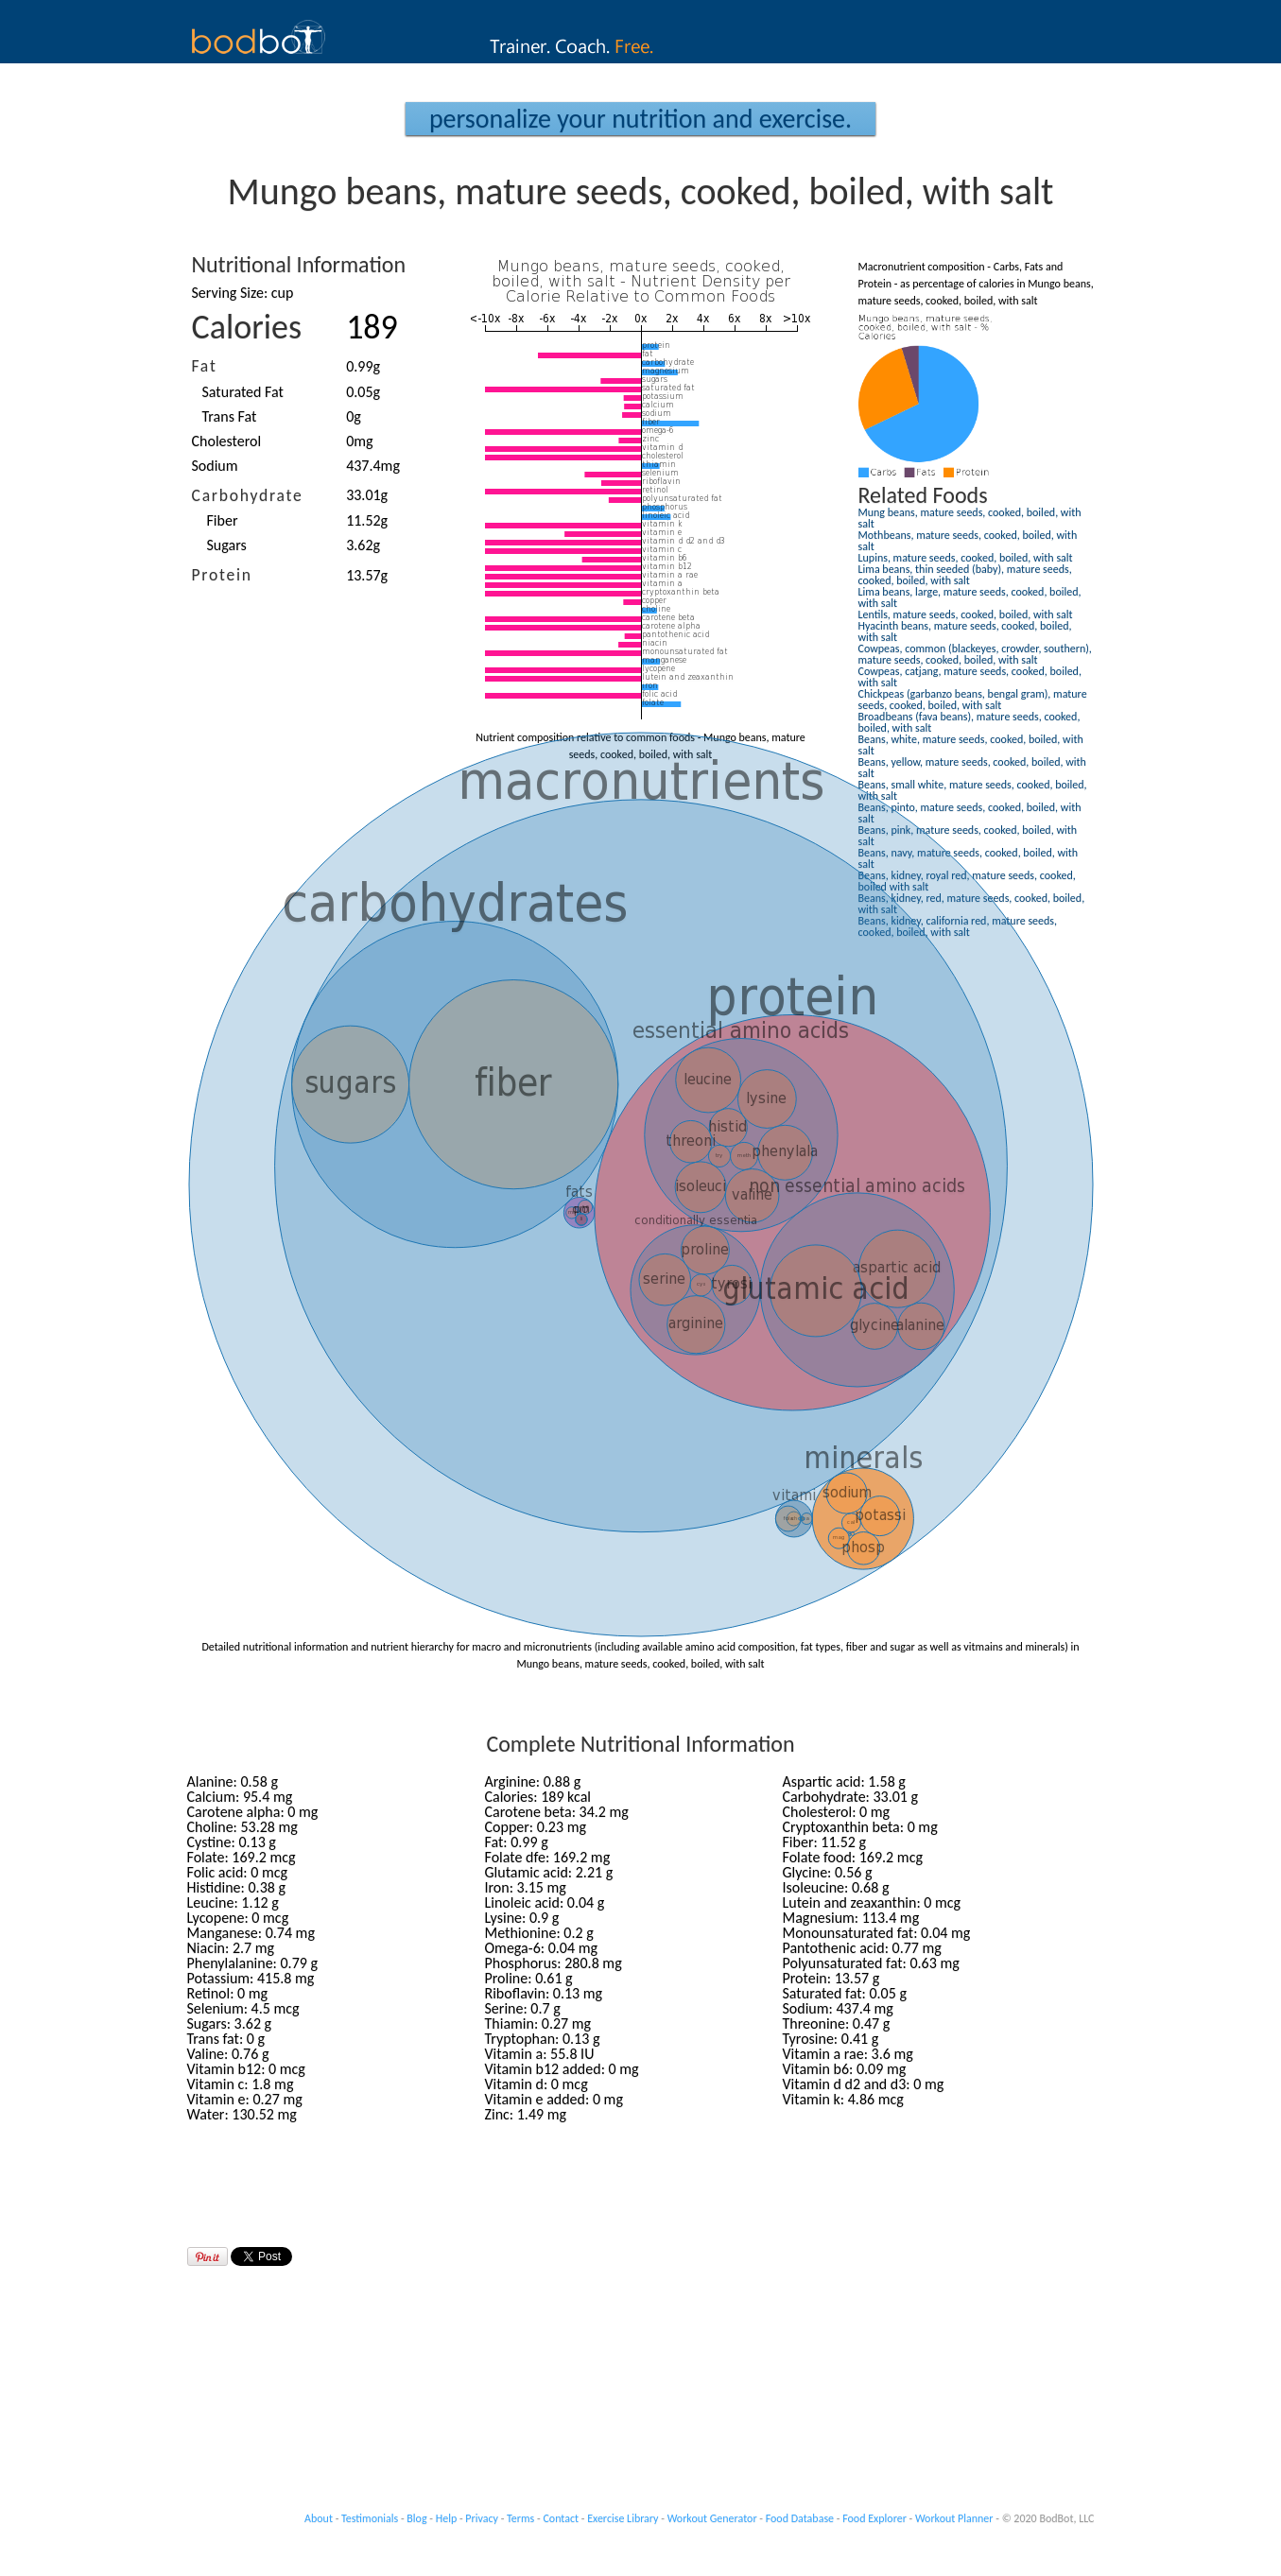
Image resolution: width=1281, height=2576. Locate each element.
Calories (247, 327)
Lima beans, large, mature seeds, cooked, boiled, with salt (970, 597)
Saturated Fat (243, 392)
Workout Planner (954, 2518)
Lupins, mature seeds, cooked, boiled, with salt (965, 557)
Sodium (215, 466)
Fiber (222, 520)
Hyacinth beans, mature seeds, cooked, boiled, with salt (965, 631)
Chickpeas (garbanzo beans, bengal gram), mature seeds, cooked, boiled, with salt (972, 699)
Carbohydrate (247, 495)
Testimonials (369, 2518)
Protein (222, 574)
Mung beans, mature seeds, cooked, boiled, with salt (970, 518)
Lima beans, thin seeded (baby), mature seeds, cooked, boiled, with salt (965, 574)
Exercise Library (622, 2518)
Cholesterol (227, 441)
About (318, 2518)
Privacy (481, 2518)
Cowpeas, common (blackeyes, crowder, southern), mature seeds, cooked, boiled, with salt (975, 654)
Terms (520, 2518)
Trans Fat (229, 416)
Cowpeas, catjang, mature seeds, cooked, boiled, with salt (970, 677)
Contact (561, 2518)
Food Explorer (874, 2518)
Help (447, 2518)
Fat (204, 365)
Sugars (227, 545)
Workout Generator (712, 2518)
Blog (416, 2518)
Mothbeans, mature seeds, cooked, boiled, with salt (968, 540)
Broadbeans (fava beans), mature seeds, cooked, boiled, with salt (969, 722)
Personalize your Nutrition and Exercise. (640, 118)
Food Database (800, 2518)
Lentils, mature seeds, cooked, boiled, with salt (965, 614)
